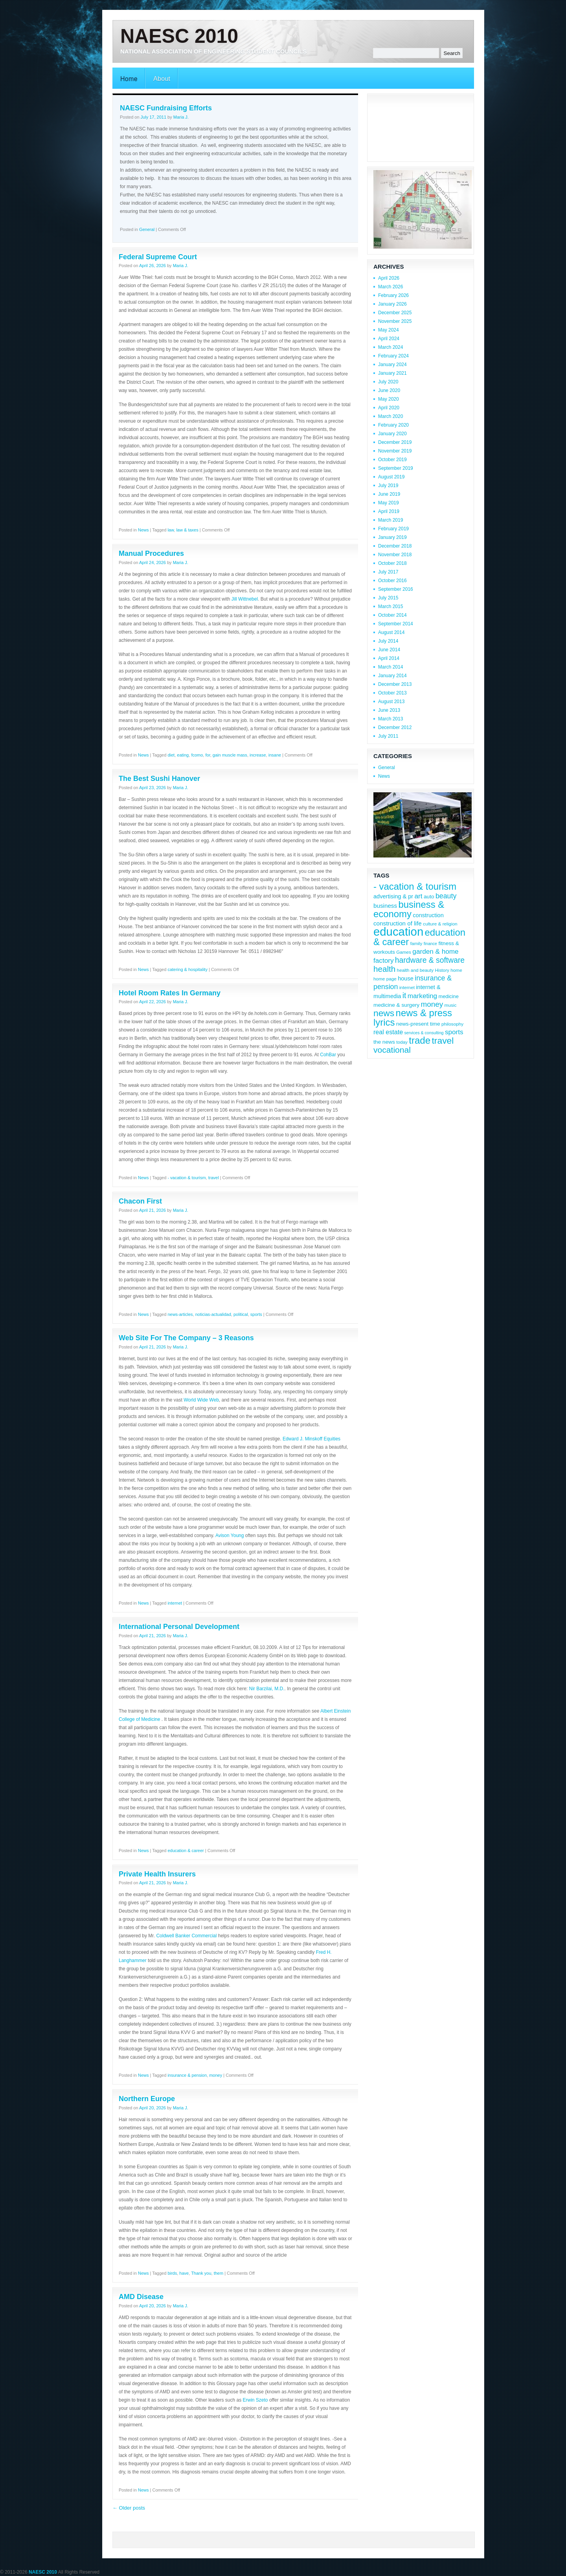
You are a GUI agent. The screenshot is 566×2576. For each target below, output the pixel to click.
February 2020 (393, 425)
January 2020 (392, 433)
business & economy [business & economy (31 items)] (408, 909)
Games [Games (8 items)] (403, 952)
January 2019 (392, 537)
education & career (185, 1850)
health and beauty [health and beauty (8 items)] (415, 970)
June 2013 (389, 710)
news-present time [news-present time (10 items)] (418, 1024)
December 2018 (395, 546)
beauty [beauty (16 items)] (446, 896)
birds (172, 2273)
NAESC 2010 (179, 36)
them (218, 2273)
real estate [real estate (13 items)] (388, 1031)
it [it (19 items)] (404, 995)
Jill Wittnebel (245, 599)
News (143, 530)
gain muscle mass (230, 755)
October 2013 (392, 693)
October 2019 (392, 459)
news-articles (180, 1314)
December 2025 (395, 312)
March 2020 (390, 416)
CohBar (328, 1054)
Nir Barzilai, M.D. (266, 1688)
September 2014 (395, 624)
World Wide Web (201, 1400)
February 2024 (393, 356)
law (170, 530)
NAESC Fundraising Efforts (166, 108)
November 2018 (395, 554)
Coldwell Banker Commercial (186, 1935)
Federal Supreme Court (158, 257)
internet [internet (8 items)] (407, 987)
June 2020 (389, 390)
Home (129, 78)
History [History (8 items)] (442, 970)
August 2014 (391, 632)
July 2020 (388, 382)
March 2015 (390, 606)
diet (171, 755)
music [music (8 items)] (451, 1005)
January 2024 (392, 364)
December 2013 (395, 684)
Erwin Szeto (255, 2400)
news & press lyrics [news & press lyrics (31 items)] (412, 1018)
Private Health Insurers (157, 1874)
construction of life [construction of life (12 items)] (397, 923)
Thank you (201, 2273)
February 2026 (393, 295)
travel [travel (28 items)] (443, 1040)
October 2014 (392, 615)
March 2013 (390, 719)
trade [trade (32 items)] (419, 1040)
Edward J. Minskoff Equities (311, 1439)
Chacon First (140, 1201)
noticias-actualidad (213, 1314)
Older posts (128, 2508)
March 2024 (390, 347)
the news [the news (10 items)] (384, 1042)
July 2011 (388, 736)
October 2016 (392, 580)
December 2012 (395, 727)
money (215, 2075)
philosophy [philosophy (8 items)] (452, 1023)
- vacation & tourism (186, 1177)
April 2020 (388, 407)
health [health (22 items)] (384, 968)
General (146, 229)
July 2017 (388, 572)
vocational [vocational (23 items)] (392, 1049)
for (207, 755)
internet (174, 1603)
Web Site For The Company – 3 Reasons (186, 1338)
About (161, 78)
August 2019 (391, 477)
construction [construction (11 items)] (428, 915)
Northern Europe (147, 2099)
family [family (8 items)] (416, 943)
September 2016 (395, 589)
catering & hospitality (187, 969)
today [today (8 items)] (402, 1041)
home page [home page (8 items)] (385, 978)
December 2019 (395, 442)
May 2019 (388, 503)
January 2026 (392, 304)
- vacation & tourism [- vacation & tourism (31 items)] (414, 886)
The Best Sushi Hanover (159, 778)
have (184, 2273)
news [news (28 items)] (383, 1013)
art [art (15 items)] (419, 896)
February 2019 (393, 528)
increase (258, 755)
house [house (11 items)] (405, 978)
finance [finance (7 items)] (430, 943)
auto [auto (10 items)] (429, 897)
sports (256, 1314)
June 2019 (389, 494)
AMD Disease (141, 2297)
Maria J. (181, 117)
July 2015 (388, 598)
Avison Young (229, 1535)
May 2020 (388, 399)
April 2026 (388, 278)
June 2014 (389, 649)
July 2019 (388, 485)
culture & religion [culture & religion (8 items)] (440, 923)
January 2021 (392, 373)
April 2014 (388, 658)
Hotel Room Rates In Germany (170, 993)
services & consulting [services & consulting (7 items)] (423, 1032)
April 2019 (388, 511)
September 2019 (395, 468)
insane (274, 755)
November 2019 (395, 451)
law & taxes (187, 530)
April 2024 (388, 338)
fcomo (197, 755)
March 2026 (390, 286)
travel (213, 1177)
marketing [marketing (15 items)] (422, 996)
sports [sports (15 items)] (454, 1032)
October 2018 (392, 563)
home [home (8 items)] (456, 970)
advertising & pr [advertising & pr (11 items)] (393, 896)
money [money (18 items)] (432, 1004)
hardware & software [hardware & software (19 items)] (430, 960)
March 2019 (390, 520)
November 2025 (395, 321)
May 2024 (388, 330)
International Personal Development (179, 1627)
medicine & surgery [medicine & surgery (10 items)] (396, 1005)
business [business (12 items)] (385, 905)
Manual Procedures (151, 553)
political (240, 1314)
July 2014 (388, 641)
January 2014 (392, 675)
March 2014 (390, 667)
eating (183, 755)
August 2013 (391, 701)
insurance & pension (187, 2075)
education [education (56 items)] (398, 931)
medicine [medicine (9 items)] (448, 996)
